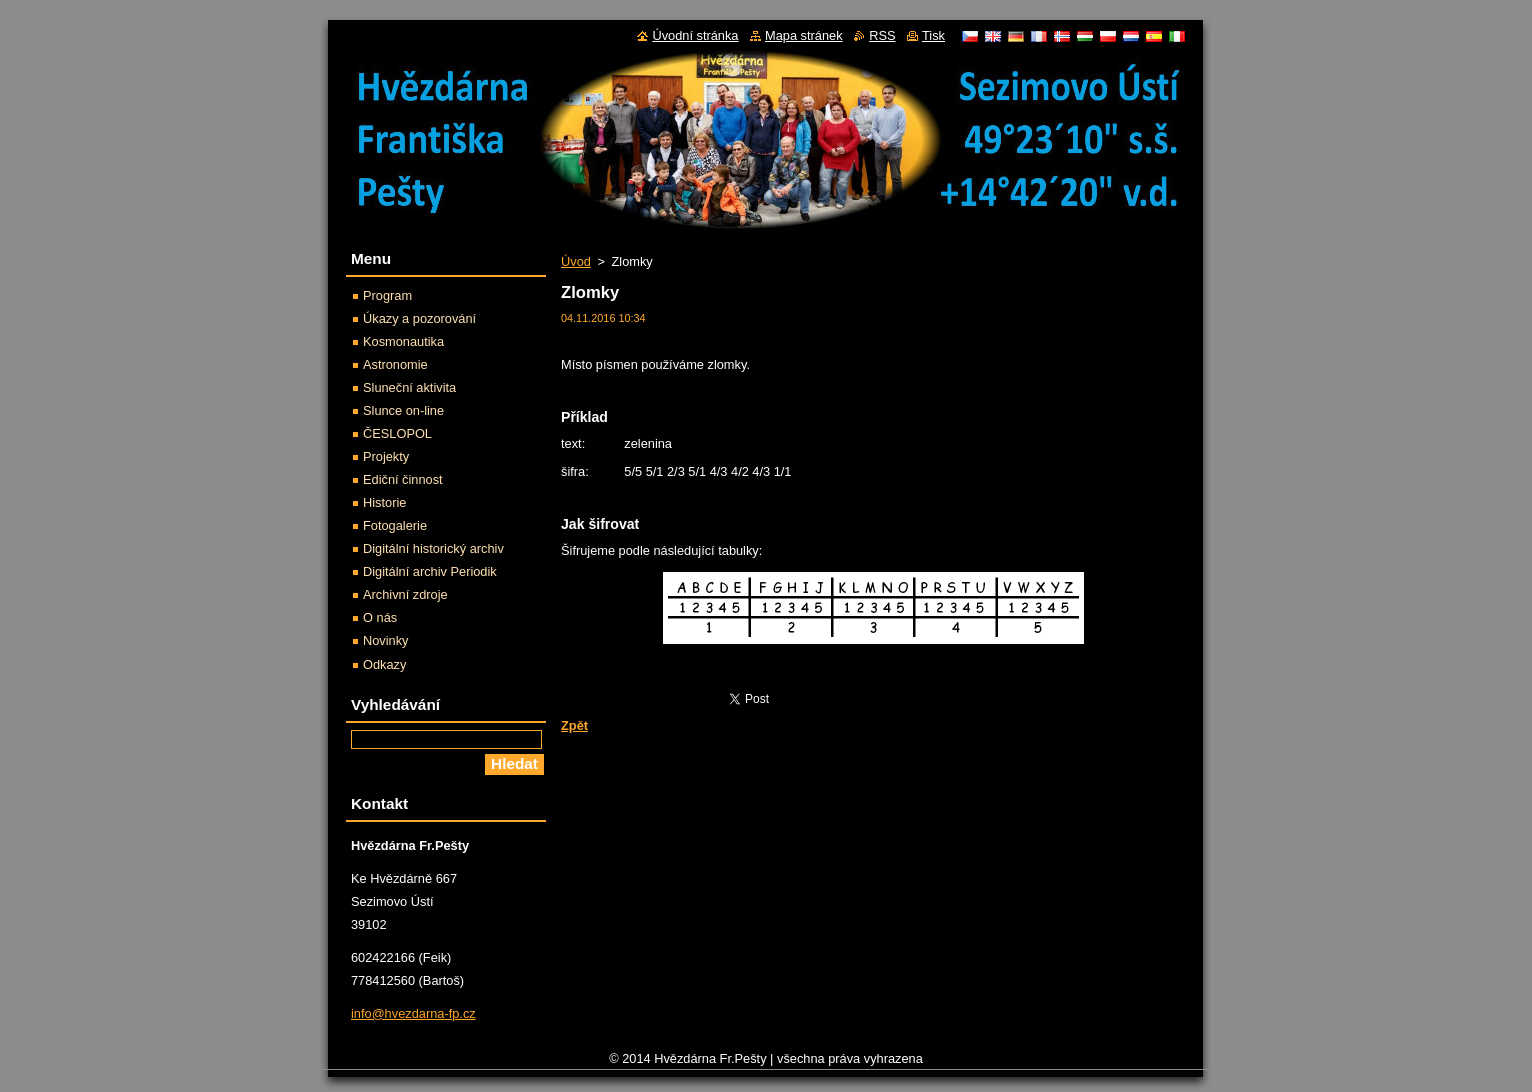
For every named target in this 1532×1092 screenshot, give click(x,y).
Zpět (574, 725)
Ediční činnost (403, 479)
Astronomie (395, 364)
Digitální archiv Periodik (430, 571)
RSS (882, 35)
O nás (380, 617)
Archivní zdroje (405, 594)
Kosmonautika (403, 341)
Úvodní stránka (695, 35)
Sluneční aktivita (409, 387)
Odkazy (384, 664)
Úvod (576, 261)
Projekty (386, 456)
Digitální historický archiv (433, 548)
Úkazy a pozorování (419, 318)
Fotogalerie (395, 525)
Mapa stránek (804, 35)
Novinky (386, 640)
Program (387, 295)
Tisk (933, 35)
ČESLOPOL (397, 433)
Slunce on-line (403, 410)
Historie (384, 502)
